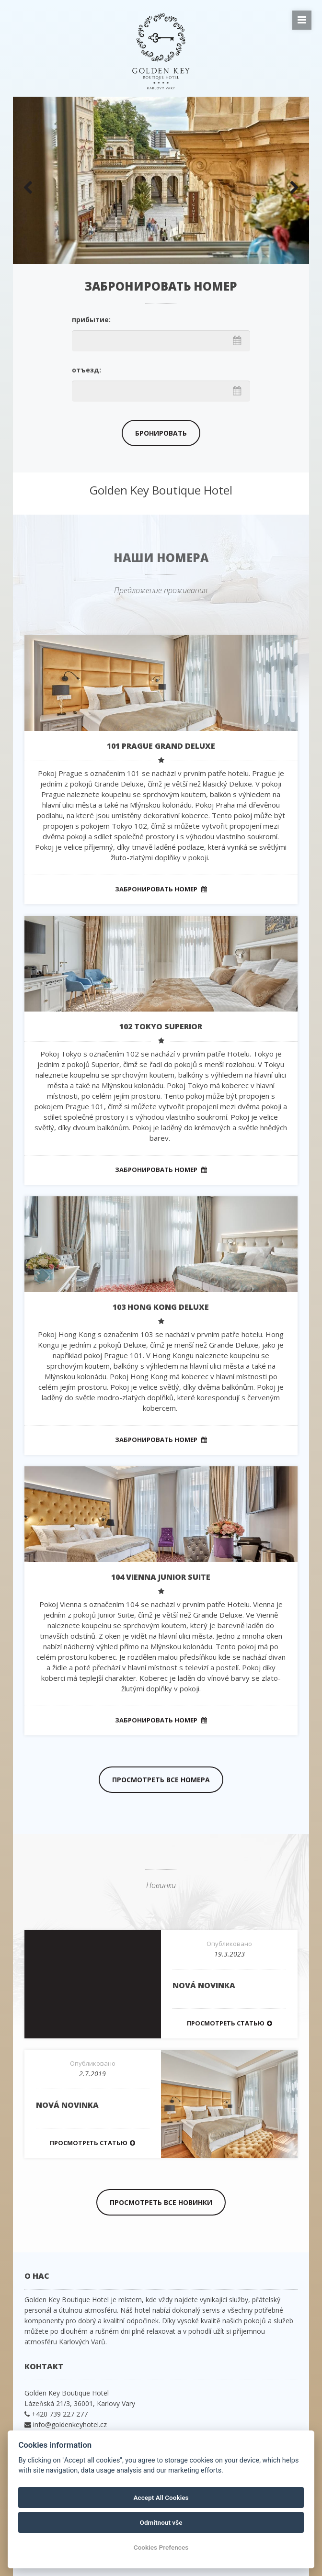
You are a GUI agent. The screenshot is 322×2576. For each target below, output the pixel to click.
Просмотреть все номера (161, 1779)
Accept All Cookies (161, 2497)
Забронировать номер (161, 889)
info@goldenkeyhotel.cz (70, 2424)
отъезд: (86, 369)
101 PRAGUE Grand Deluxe (161, 746)
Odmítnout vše (161, 2522)
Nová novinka (203, 1985)
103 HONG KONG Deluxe (161, 1307)
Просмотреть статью (229, 2023)
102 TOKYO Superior (160, 1026)
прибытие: (91, 319)
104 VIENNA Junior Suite (160, 1577)
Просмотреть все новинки (161, 2202)
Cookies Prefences (161, 2547)
